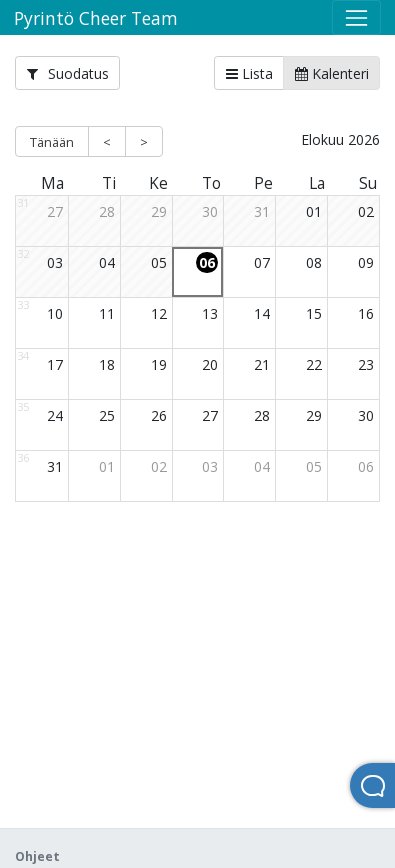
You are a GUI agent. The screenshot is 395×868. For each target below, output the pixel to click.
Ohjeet (37, 856)
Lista (249, 73)
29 (159, 211)
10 (55, 313)
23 (366, 364)
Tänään (52, 142)
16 (366, 313)
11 (107, 313)
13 (210, 313)
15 (314, 313)
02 (366, 211)
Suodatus (68, 73)
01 (314, 211)
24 (55, 415)
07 (262, 262)
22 (314, 364)
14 (262, 313)
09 (366, 262)
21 (262, 364)
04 (107, 262)
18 (107, 364)
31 (262, 211)
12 (159, 313)
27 (55, 211)
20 (210, 364)
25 (107, 415)
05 (159, 262)
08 (314, 262)
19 (159, 364)
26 (159, 415)
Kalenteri (332, 73)
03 (55, 262)
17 (55, 364)
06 (207, 262)
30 (210, 211)
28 (107, 211)
